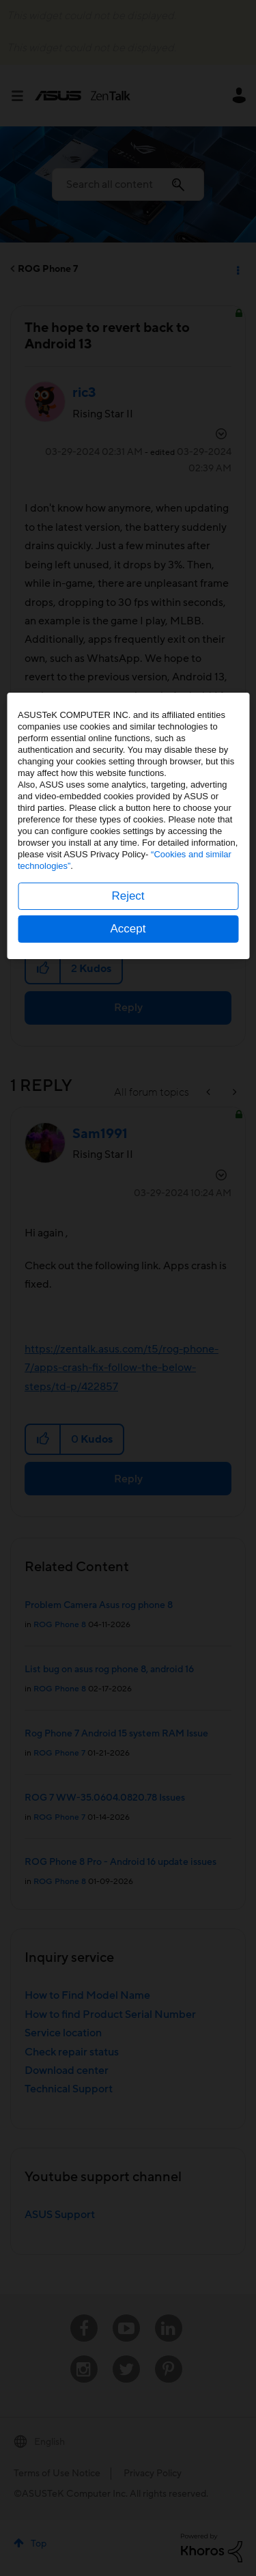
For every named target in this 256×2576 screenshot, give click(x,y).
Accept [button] (128, 1391)
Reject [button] (127, 1358)
